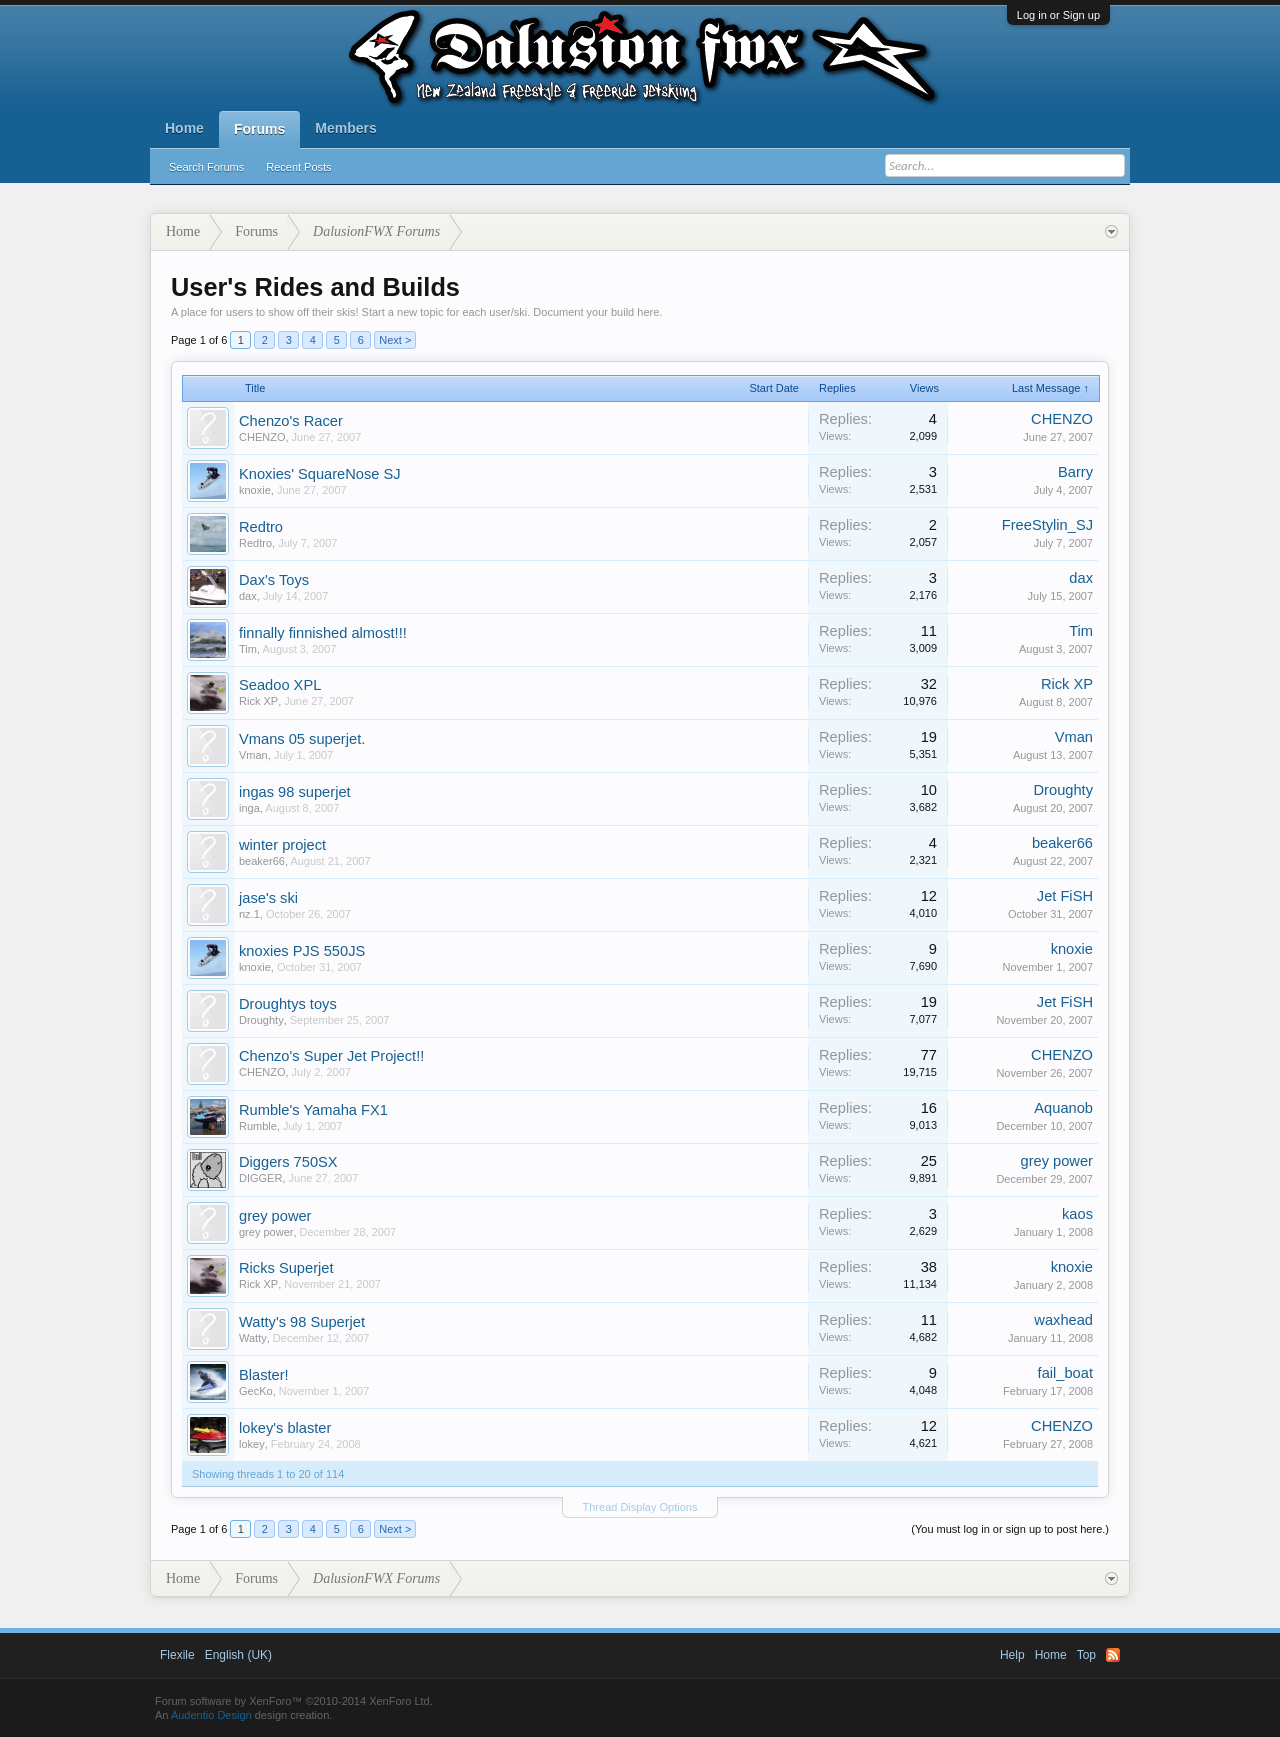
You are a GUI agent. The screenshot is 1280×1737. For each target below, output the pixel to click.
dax (248, 596)
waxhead (1063, 1320)
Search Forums (206, 167)
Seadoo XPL (280, 685)
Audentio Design (211, 1715)
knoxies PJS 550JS (302, 951)
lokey (252, 1444)
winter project (282, 845)
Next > (395, 340)
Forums (259, 129)
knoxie (255, 490)
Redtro (261, 527)
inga (249, 808)
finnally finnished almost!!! (323, 633)
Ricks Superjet (286, 1268)
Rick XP (258, 701)
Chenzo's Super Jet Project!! (331, 1056)
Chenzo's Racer (291, 421)
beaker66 (262, 861)
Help (1012, 1655)
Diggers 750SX (288, 1162)
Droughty (1063, 790)
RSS (1113, 1655)
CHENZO (262, 437)
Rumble (258, 1126)
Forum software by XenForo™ (294, 1701)
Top (1086, 1655)
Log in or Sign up (1058, 15)
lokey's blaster (285, 1428)
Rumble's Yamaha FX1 (313, 1110)
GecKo (256, 1391)
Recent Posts (298, 167)
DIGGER (260, 1178)
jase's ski (268, 898)
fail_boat (1065, 1373)
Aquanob (1063, 1108)
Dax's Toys (274, 580)
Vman (253, 755)
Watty (253, 1338)
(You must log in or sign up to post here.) (1010, 1529)
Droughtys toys (288, 1004)
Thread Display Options (640, 1507)
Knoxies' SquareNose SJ (320, 474)
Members (345, 128)
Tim (248, 649)
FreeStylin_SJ (1047, 525)
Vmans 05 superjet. (302, 739)
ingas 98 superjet (295, 792)
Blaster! (264, 1375)
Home (184, 128)
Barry (1075, 472)
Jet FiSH (1065, 896)
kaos (1077, 1214)
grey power (1056, 1161)
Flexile (177, 1655)
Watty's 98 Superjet (302, 1322)
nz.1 (249, 914)
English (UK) (238, 1655)
